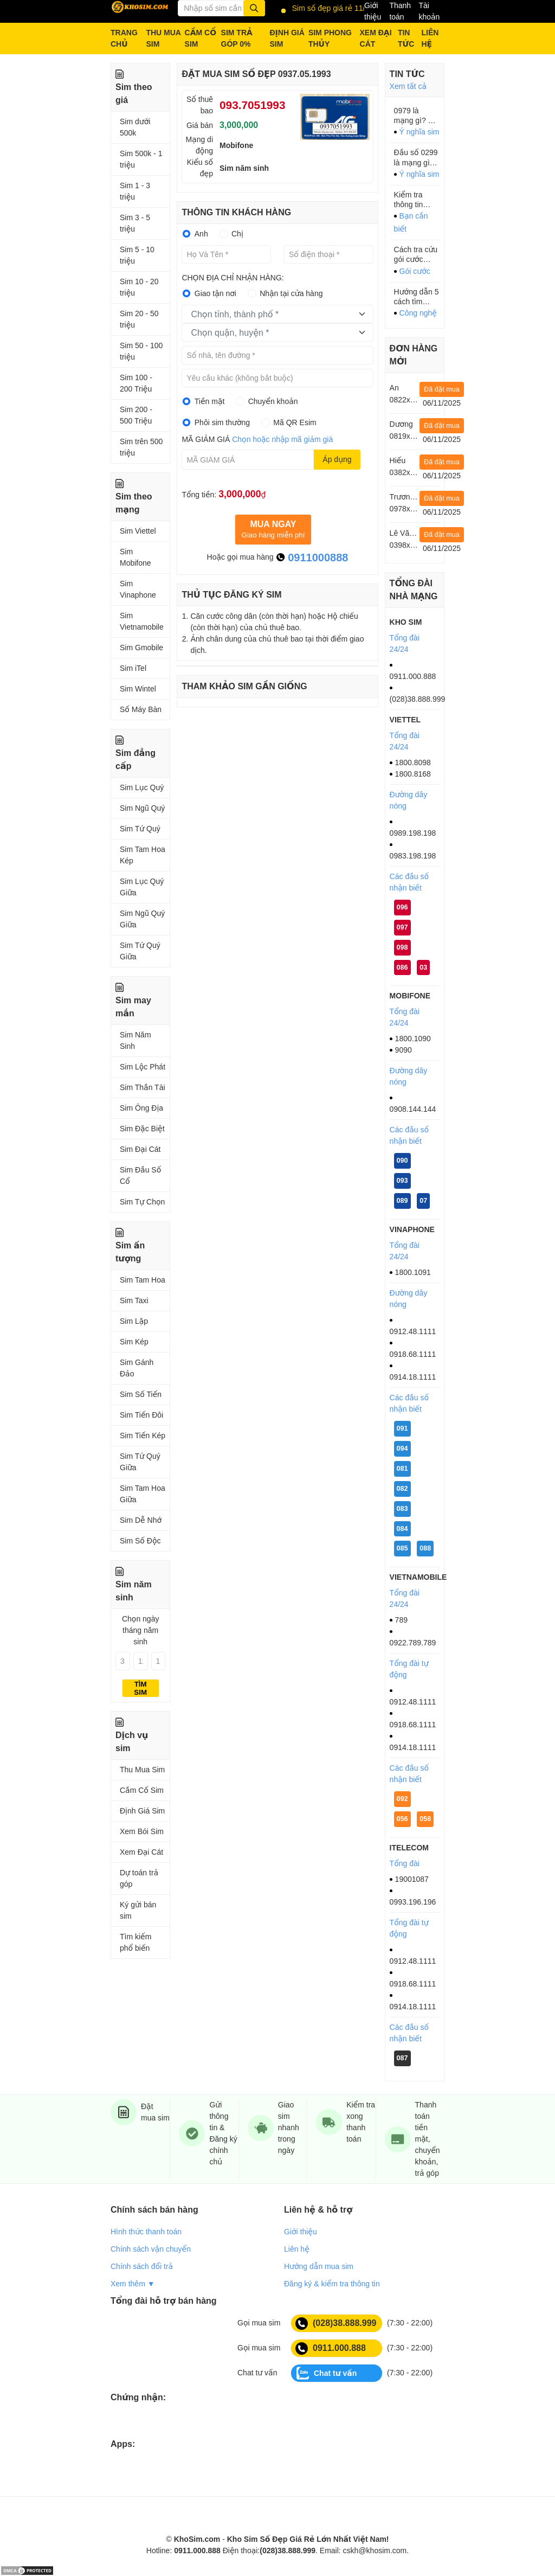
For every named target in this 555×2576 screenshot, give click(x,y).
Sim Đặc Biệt (142, 1128)
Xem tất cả (408, 86)
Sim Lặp (134, 1321)
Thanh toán (400, 11)
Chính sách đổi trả (142, 2266)
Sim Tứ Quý (140, 828)
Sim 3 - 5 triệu (135, 223)
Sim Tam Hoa (142, 1280)
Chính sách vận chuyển (151, 2249)
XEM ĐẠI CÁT (376, 38)
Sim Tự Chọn (142, 1201)
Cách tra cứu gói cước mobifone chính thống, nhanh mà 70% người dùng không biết (415, 254)
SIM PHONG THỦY (330, 38)
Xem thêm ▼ (133, 2283)
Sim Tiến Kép (142, 1435)
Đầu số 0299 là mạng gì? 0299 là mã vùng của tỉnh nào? (416, 157)
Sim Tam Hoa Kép (142, 855)
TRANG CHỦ (124, 38)
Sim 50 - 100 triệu (141, 351)
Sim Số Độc (140, 1540)
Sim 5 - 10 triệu (137, 255)
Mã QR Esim (294, 422)
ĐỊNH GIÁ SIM (286, 38)
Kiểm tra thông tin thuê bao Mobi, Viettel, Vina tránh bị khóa (416, 199)
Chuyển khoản (273, 401)
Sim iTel (133, 668)
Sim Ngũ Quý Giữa (142, 919)
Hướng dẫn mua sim (318, 2266)
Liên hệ (296, 2249)
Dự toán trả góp (139, 1878)
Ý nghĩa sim (419, 131)
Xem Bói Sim (142, 1831)
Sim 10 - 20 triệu (139, 287)
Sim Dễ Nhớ (141, 1520)
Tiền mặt (210, 401)
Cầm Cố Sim (142, 1790)
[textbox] (269, 314)
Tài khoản (429, 11)
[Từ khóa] (221, 8)
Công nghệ (418, 313)
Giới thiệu (372, 11)
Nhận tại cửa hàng (291, 293)
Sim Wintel (138, 688)
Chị (237, 233)
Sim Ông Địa (141, 1108)
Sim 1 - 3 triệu (135, 191)
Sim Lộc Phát (142, 1066)
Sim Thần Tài (142, 1087)
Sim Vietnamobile (142, 621)
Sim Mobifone (135, 557)
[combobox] (277, 314)
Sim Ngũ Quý (142, 808)
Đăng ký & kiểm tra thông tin (332, 2283)
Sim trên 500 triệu (141, 447)
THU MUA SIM (163, 38)
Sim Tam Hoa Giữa (142, 1494)
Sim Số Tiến (141, 1394)
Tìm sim (140, 1688)
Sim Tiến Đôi (141, 1415)
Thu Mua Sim (142, 1769)
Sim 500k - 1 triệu (141, 159)
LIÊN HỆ (429, 38)
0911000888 (312, 557)
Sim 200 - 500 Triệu (136, 415)
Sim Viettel (138, 531)
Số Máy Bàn (141, 709)
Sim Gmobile (141, 647)
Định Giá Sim (142, 1810)
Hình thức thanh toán (146, 2231)
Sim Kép (134, 1341)
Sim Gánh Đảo (136, 1368)
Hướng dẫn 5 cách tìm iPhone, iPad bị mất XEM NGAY (416, 296)
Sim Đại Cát (140, 1149)
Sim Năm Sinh (135, 1040)
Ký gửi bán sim (138, 1910)
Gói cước (414, 271)
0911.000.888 (330, 2348)
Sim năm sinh (244, 168)
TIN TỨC (406, 38)
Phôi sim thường (222, 422)
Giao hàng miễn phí (273, 529)
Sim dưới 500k (135, 127)
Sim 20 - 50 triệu (139, 319)
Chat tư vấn (326, 2373)
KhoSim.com (197, 2539)
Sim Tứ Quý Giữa (140, 951)
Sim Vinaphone (138, 589)
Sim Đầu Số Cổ (140, 1175)
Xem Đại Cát (141, 1852)
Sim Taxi (134, 1300)
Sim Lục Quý (142, 787)
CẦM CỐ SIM (201, 38)
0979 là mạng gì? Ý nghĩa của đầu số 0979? (413, 115)
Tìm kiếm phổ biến (135, 1942)
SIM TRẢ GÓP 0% (237, 38)
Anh (201, 233)
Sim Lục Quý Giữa (142, 887)
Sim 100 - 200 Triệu (136, 383)
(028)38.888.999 (335, 2323)
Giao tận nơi (215, 293)
